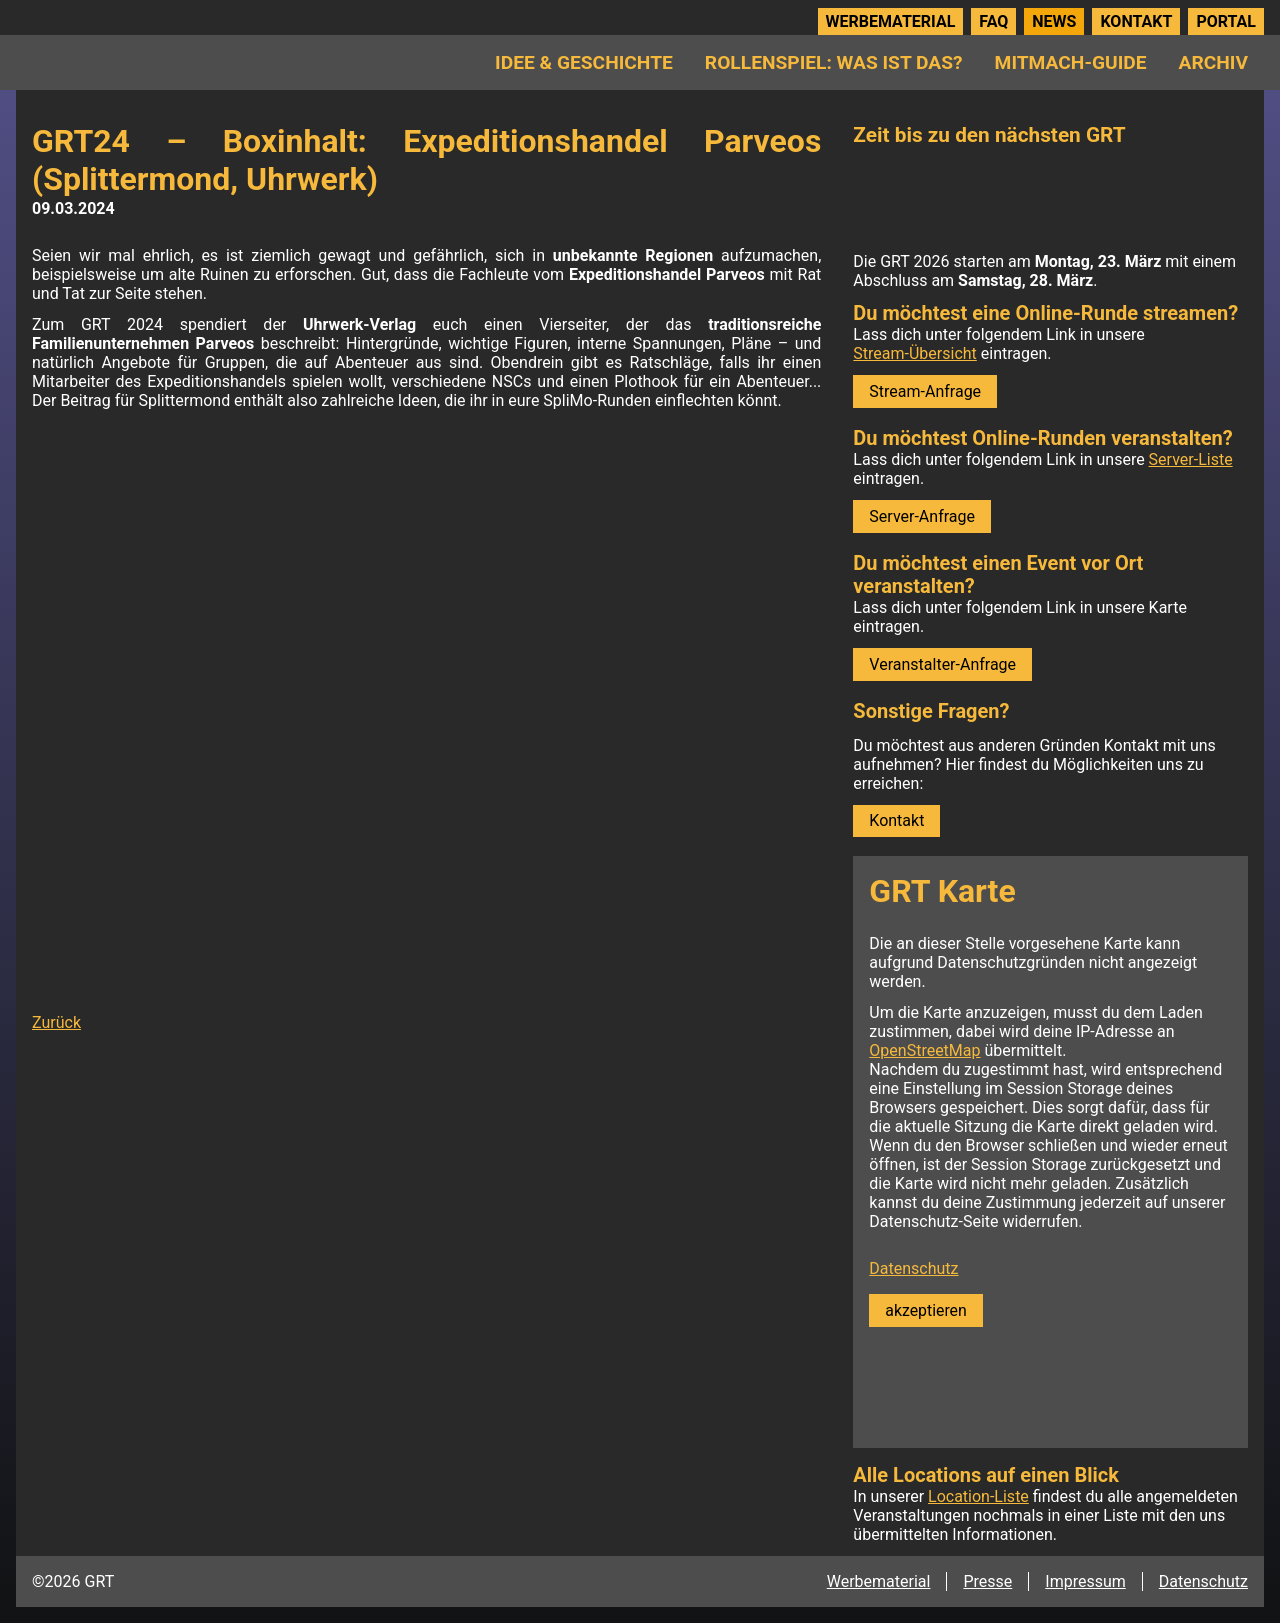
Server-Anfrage (922, 516)
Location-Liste (978, 1496)
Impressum (1085, 1581)
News (1054, 21)
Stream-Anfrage (925, 391)
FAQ (993, 21)
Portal (1226, 21)
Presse (987, 1581)
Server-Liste (1191, 459)
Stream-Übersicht (914, 353)
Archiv (1213, 62)
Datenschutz (913, 1268)
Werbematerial (891, 21)
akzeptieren (925, 1310)
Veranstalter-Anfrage (942, 664)
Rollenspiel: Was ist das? (834, 62)
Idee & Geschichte (584, 62)
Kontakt (1136, 21)
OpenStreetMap (924, 1050)
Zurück (56, 1022)
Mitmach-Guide (1071, 62)
